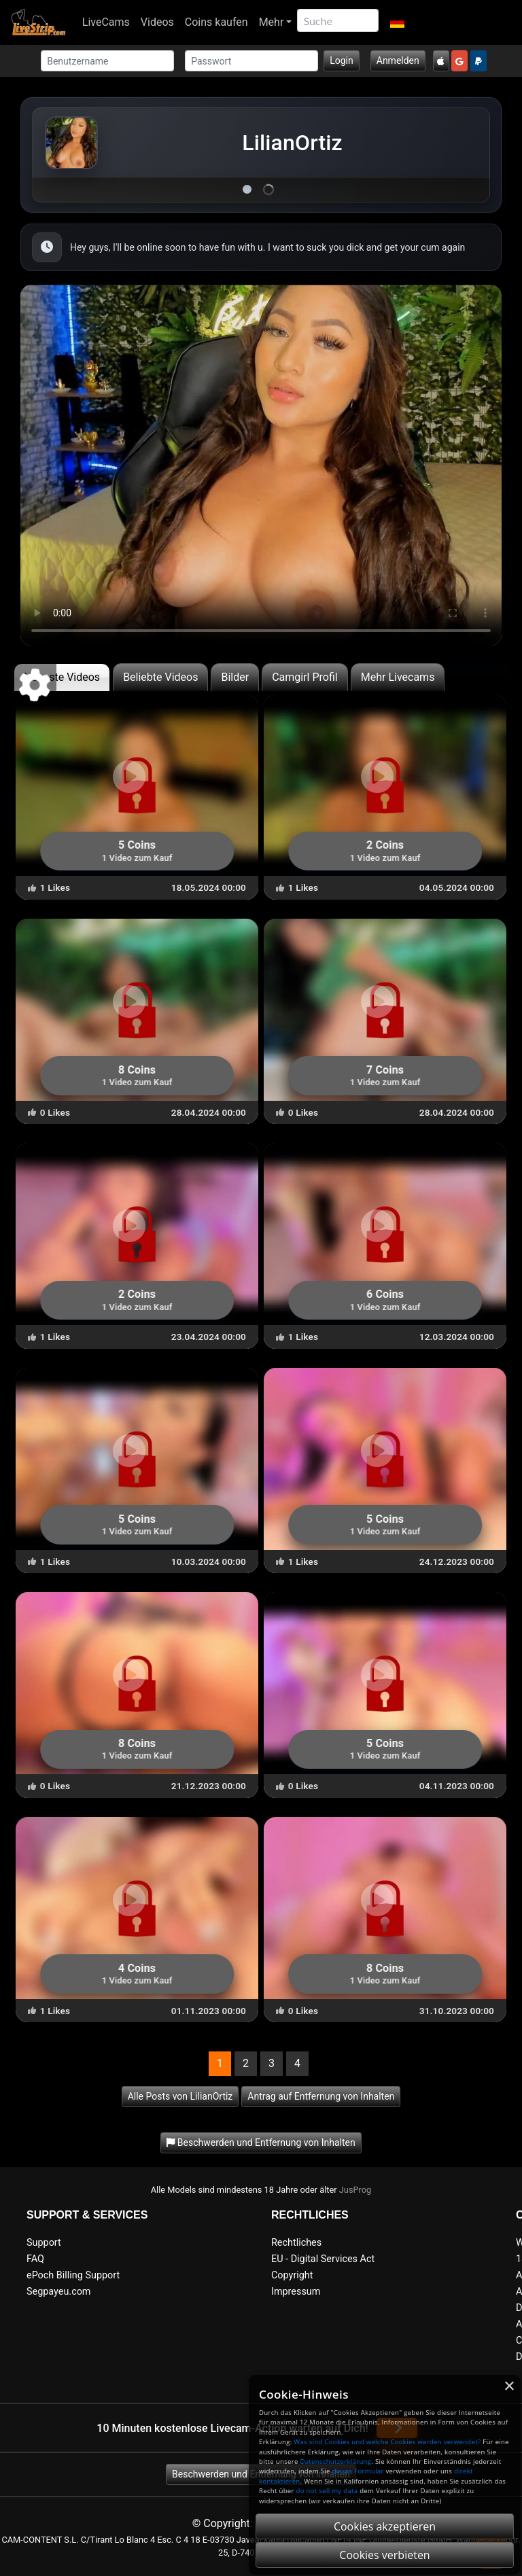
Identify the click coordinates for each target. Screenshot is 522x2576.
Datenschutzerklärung (335, 2461)
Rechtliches (296, 2242)
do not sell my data (327, 2490)
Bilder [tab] (235, 677)
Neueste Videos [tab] (62, 677)
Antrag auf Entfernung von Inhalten (320, 2096)
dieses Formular (357, 2471)
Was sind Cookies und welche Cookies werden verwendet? (387, 2441)
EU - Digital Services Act (323, 2259)
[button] (396, 22)
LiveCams (106, 22)
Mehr (271, 22)
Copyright (292, 2275)
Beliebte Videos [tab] (160, 677)
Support (44, 2242)
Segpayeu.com (59, 2291)
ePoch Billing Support (73, 2275)
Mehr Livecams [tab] (398, 677)
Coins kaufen (216, 22)
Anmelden (398, 60)
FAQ (35, 2259)
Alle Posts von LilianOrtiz (180, 2096)
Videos (157, 22)
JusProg (355, 2190)
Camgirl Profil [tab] (305, 677)
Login (341, 60)
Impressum (295, 2291)
